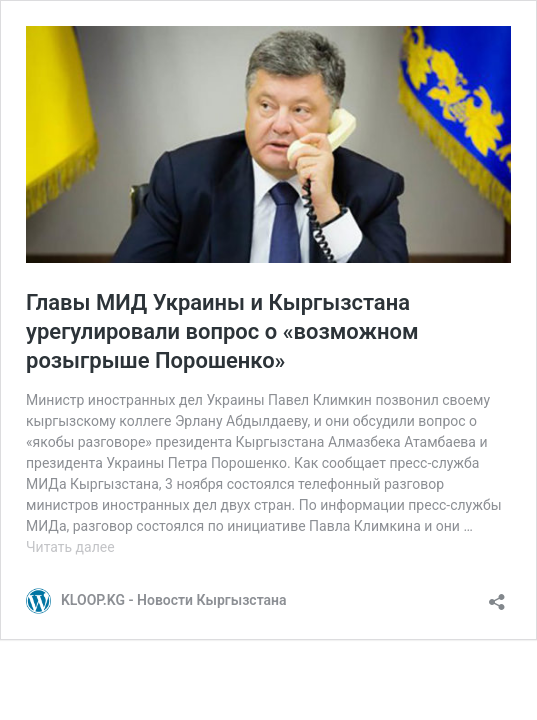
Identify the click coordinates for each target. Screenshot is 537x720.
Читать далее (70, 547)
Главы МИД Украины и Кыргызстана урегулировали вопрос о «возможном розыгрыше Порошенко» (222, 331)
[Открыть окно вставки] (497, 595)
